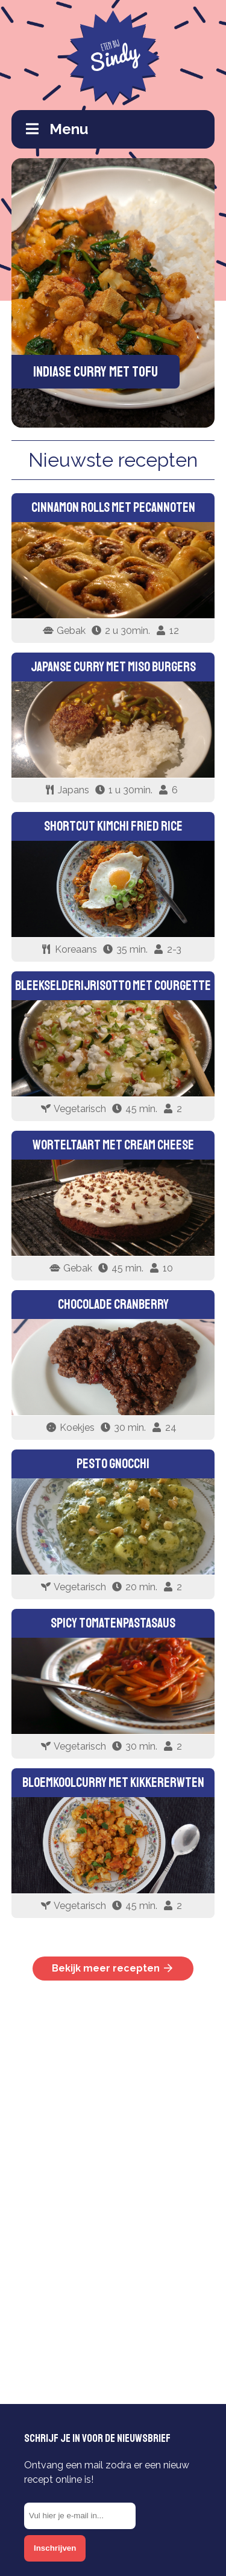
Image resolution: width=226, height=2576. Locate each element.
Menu (57, 129)
